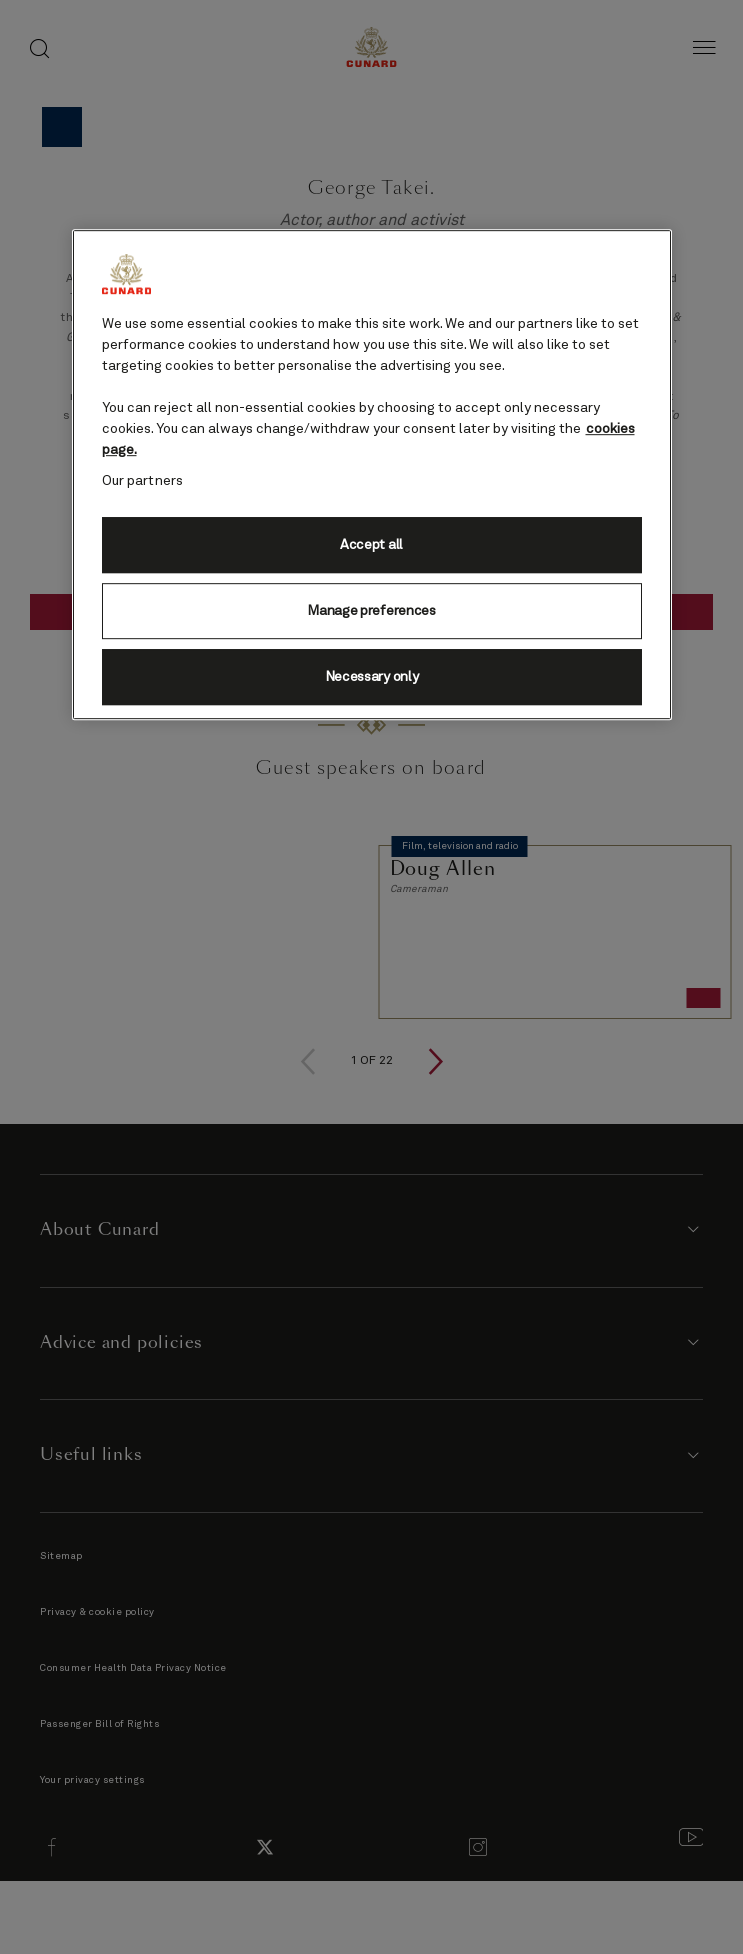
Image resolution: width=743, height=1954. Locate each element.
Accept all (371, 545)
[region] (372, 474)
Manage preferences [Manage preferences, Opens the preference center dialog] (371, 611)
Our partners (143, 481)
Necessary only (372, 677)
